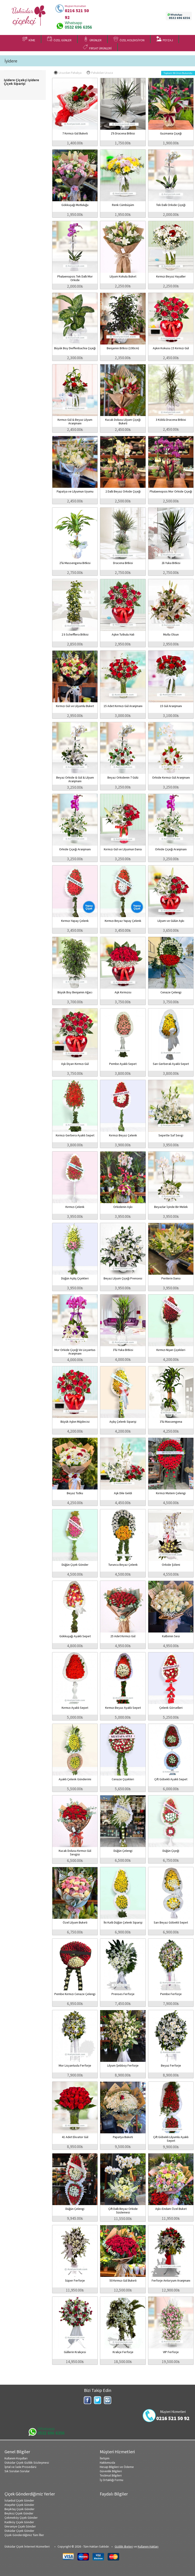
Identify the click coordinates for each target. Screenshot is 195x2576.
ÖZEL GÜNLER (59, 39)
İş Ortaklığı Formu (111, 2480)
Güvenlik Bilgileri (111, 2471)
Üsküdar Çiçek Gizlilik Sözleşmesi (27, 2462)
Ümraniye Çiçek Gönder (20, 2526)
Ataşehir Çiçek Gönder (19, 2505)
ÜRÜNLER (92, 39)
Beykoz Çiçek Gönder (19, 2513)
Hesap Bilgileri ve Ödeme (117, 2467)
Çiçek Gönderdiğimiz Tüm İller (24, 2535)
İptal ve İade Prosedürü (20, 2467)
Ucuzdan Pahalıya (67, 72)
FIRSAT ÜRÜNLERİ (97, 47)
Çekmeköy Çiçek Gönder (21, 2517)
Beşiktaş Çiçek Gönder (20, 2509)
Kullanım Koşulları (16, 2458)
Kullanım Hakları (148, 2546)
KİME (28, 39)
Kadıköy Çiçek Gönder (19, 2522)
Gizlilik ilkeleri (124, 2546)
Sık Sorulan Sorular (17, 2471)
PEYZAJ (164, 39)
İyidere (11, 61)
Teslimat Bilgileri (111, 2475)
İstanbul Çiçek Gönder (19, 2500)
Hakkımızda (107, 2462)
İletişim (104, 2458)
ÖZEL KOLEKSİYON (128, 39)
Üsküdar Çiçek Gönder (19, 2530)
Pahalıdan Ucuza (100, 72)
